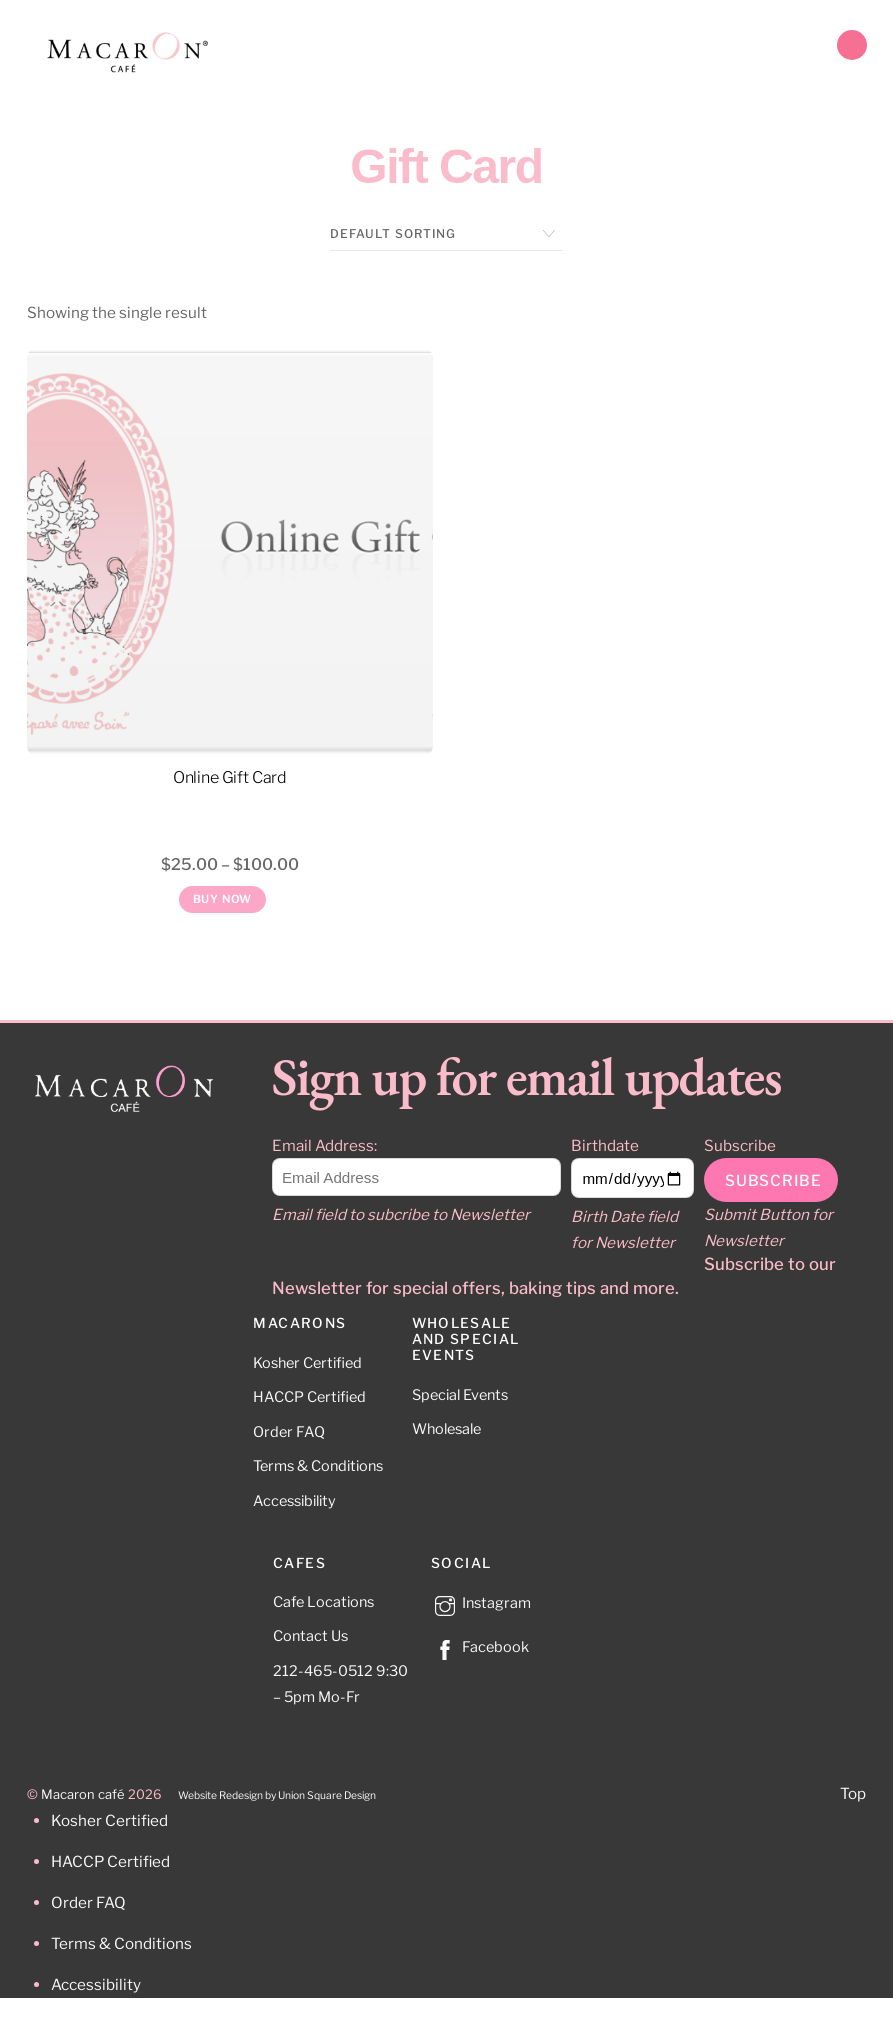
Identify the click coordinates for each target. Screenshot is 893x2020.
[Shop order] (446, 234)
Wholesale (446, 1429)
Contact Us (310, 1636)
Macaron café (83, 1794)
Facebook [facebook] (480, 1647)
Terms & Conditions (318, 1466)
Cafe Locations (323, 1602)
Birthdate (605, 1145)
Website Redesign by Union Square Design (277, 1795)
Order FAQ (289, 1432)
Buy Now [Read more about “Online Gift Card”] (223, 899)
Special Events (460, 1395)
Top (853, 1793)
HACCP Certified (309, 1397)
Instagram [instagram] (481, 1603)
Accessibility (294, 1501)
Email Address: (324, 1145)
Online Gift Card (230, 777)
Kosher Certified (307, 1363)
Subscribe (740, 1145)
